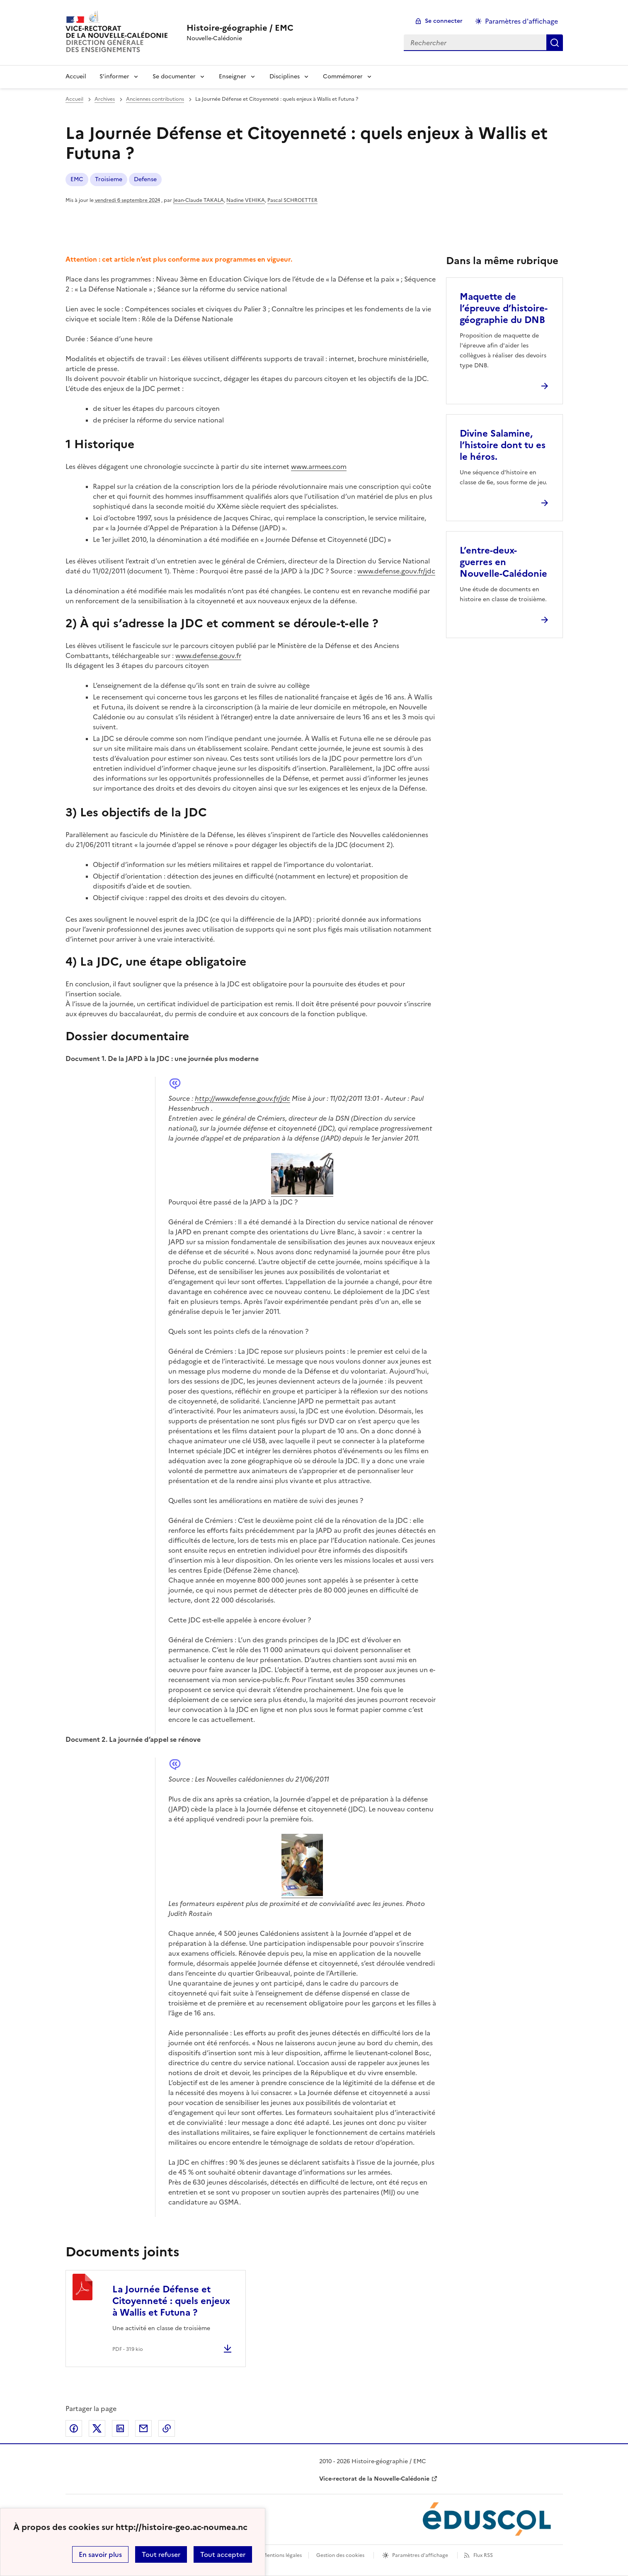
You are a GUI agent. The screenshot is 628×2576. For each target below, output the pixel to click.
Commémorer (343, 76)
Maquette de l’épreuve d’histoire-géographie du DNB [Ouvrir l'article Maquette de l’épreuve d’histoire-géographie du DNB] (504, 308)
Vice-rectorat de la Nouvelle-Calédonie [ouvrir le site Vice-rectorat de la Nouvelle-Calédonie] (374, 2478)
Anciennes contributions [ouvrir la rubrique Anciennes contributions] (155, 99)
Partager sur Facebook (73, 2428)
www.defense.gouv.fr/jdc (396, 571)
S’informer (114, 76)
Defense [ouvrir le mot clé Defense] (145, 179)
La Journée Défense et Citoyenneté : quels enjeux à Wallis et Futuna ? (171, 2300)
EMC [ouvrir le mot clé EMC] (76, 179)
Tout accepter (222, 2554)
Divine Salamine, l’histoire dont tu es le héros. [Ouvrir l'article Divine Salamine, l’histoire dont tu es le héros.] (503, 445)
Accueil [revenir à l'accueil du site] (74, 99)
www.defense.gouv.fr (208, 655)
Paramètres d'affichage (420, 2555)
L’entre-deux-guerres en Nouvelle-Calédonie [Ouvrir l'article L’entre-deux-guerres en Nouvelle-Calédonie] (503, 562)
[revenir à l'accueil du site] (240, 28)
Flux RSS (483, 2555)
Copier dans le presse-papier (166, 2428)
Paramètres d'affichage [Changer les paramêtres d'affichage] (521, 21)
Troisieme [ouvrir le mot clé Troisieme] (108, 179)
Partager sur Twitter (97, 2428)
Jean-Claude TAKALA (198, 200)
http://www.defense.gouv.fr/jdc (242, 1098)
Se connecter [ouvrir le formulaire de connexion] (444, 21)
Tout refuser (161, 2554)
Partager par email (143, 2428)
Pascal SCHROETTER (292, 200)
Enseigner (232, 76)
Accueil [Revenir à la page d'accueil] (75, 76)
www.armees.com (319, 466)
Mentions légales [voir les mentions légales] (282, 2555)
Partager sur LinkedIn (120, 2428)
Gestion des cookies (340, 2555)
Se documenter (174, 76)
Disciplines (284, 76)
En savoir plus (100, 2554)
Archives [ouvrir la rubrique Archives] (105, 99)
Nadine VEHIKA (245, 200)
